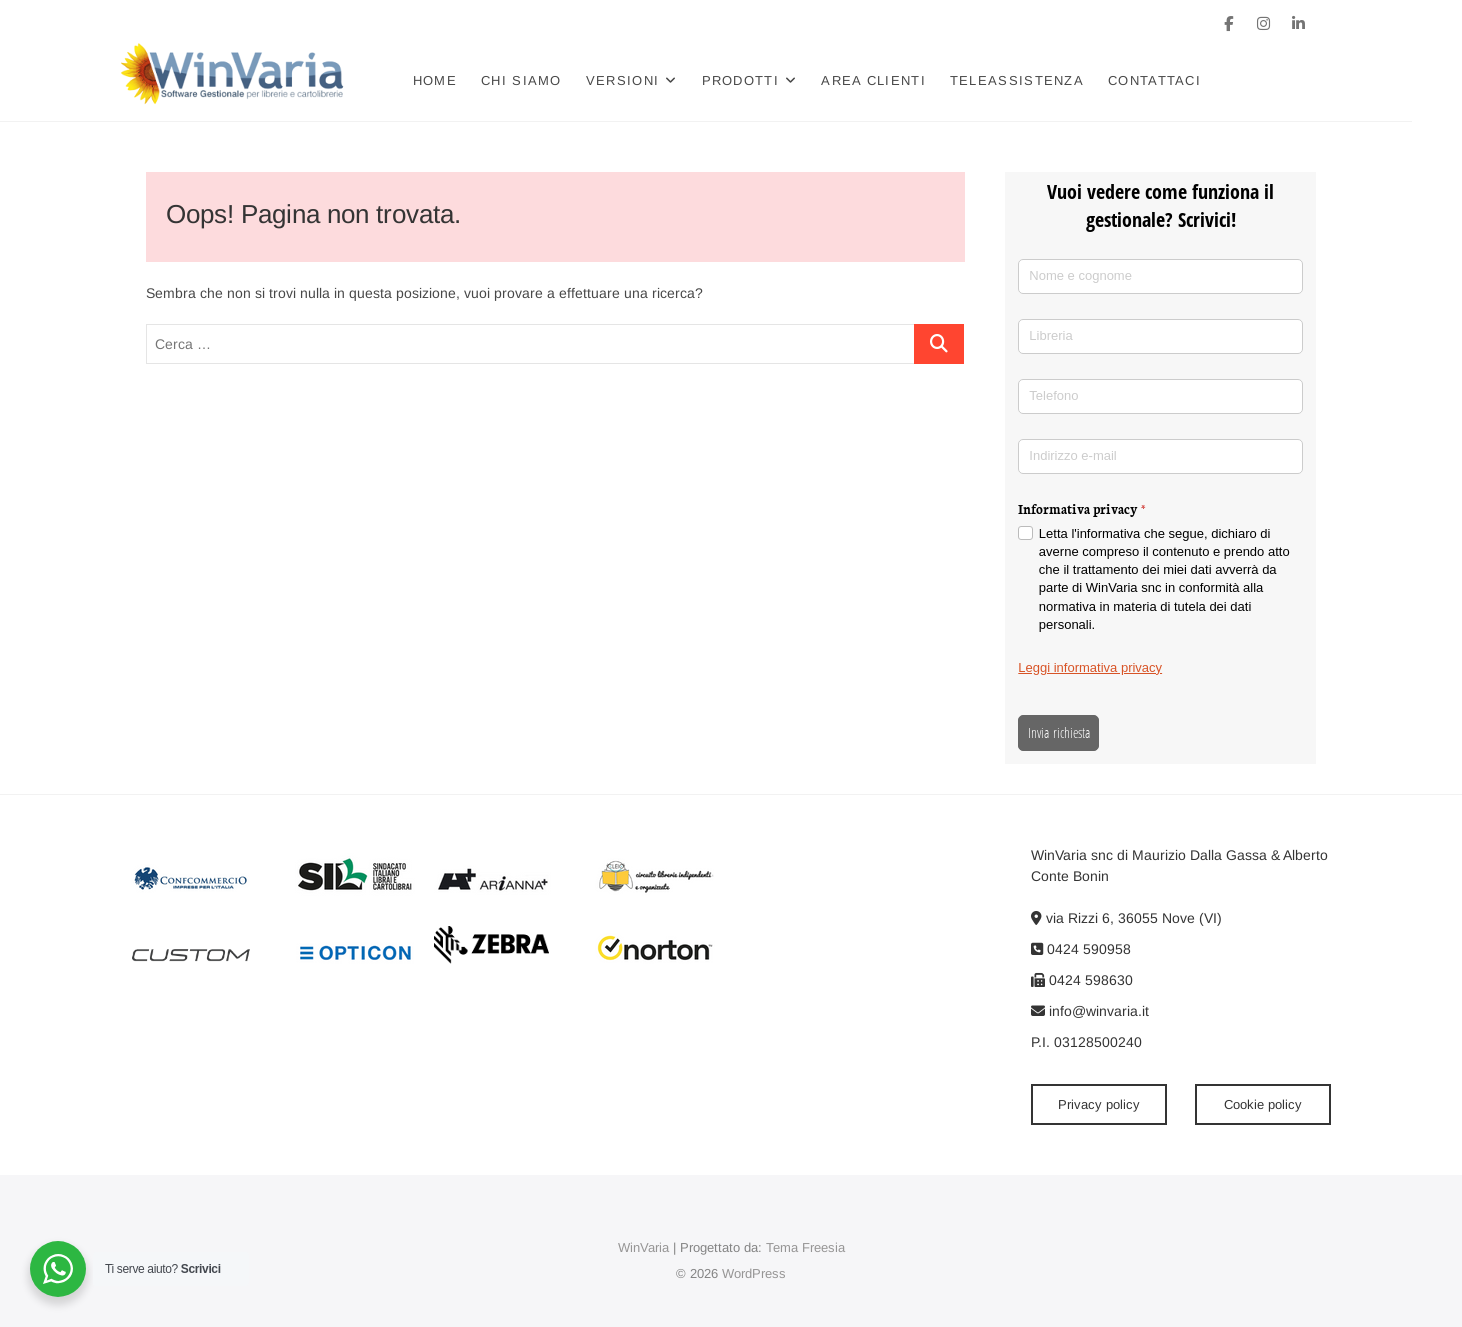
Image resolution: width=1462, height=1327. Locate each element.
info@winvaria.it (1090, 1011)
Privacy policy (1099, 1104)
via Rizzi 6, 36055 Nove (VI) (1126, 918)
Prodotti (764, 80)
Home (460, 80)
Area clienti (898, 80)
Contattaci (1179, 80)
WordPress (754, 1273)
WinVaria (643, 1247)
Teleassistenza (1042, 80)
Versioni (647, 80)
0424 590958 (1081, 949)
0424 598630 (1082, 980)
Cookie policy (1263, 1104)
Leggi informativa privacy (1090, 667)
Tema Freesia (805, 1247)
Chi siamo (546, 80)
